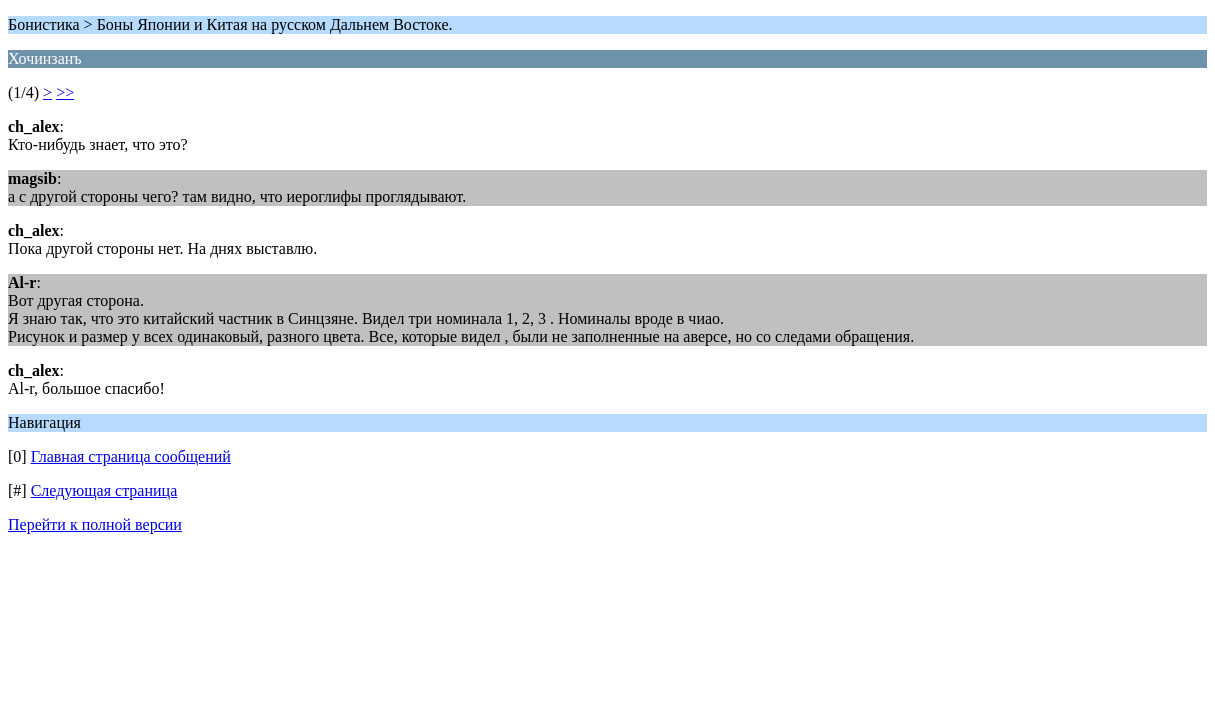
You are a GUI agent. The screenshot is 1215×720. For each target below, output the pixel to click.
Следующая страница (104, 490)
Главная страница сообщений (131, 456)
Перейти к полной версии (95, 524)
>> (65, 92)
